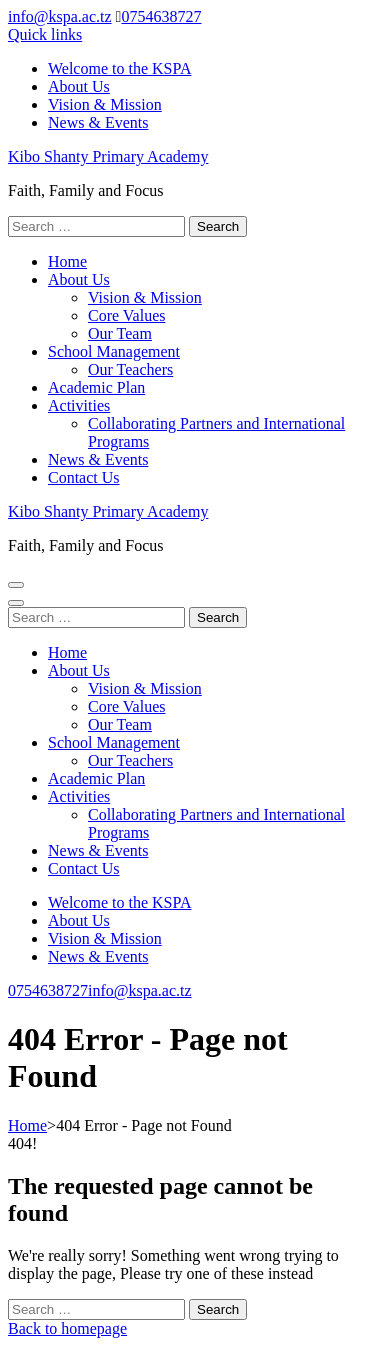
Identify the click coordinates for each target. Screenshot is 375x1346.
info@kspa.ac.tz (60, 16)
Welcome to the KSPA (119, 68)
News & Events (98, 122)
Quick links (45, 34)
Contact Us (84, 477)
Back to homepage (67, 1328)
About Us (79, 86)
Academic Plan (96, 387)
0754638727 (161, 16)
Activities (79, 405)
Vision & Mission (105, 104)
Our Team (120, 333)
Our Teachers (130, 369)
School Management (114, 351)
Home (67, 261)
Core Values (126, 315)
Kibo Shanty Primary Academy (108, 156)
